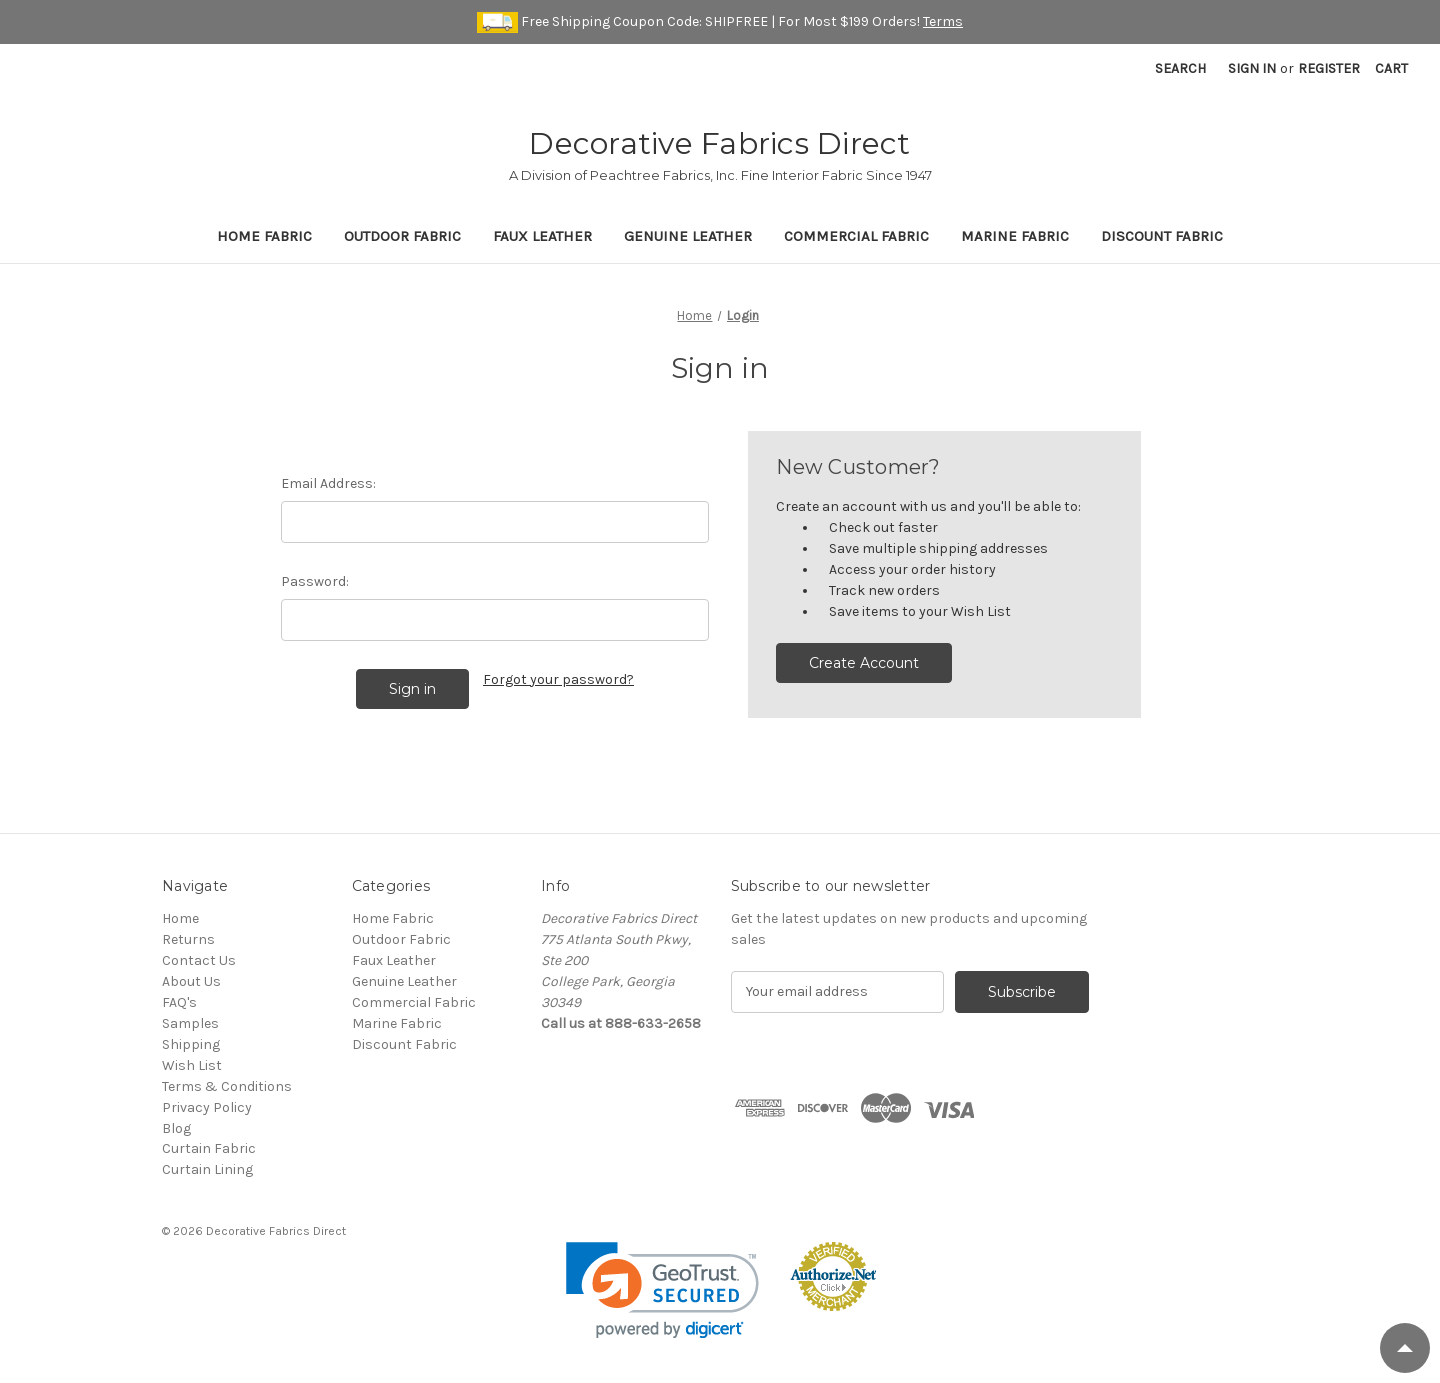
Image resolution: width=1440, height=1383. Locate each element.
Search (1180, 68)
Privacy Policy (207, 1107)
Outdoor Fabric (402, 236)
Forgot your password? (558, 679)
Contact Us (199, 960)
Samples (190, 1023)
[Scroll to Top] (1405, 1348)
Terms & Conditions (227, 1086)
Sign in (1252, 68)
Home (180, 918)
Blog (176, 1128)
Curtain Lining (207, 1169)
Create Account (864, 663)
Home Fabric (264, 236)
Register (1329, 68)
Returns (188, 939)
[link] (662, 1290)
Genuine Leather (688, 236)
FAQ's (179, 1002)
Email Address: (328, 483)
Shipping (191, 1044)
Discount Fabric (1162, 236)
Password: (315, 581)
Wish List (192, 1065)
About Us (191, 981)
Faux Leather (542, 236)
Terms (943, 21)
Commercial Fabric (856, 236)
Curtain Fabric (209, 1148)
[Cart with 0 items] (1391, 68)
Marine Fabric (1015, 236)
